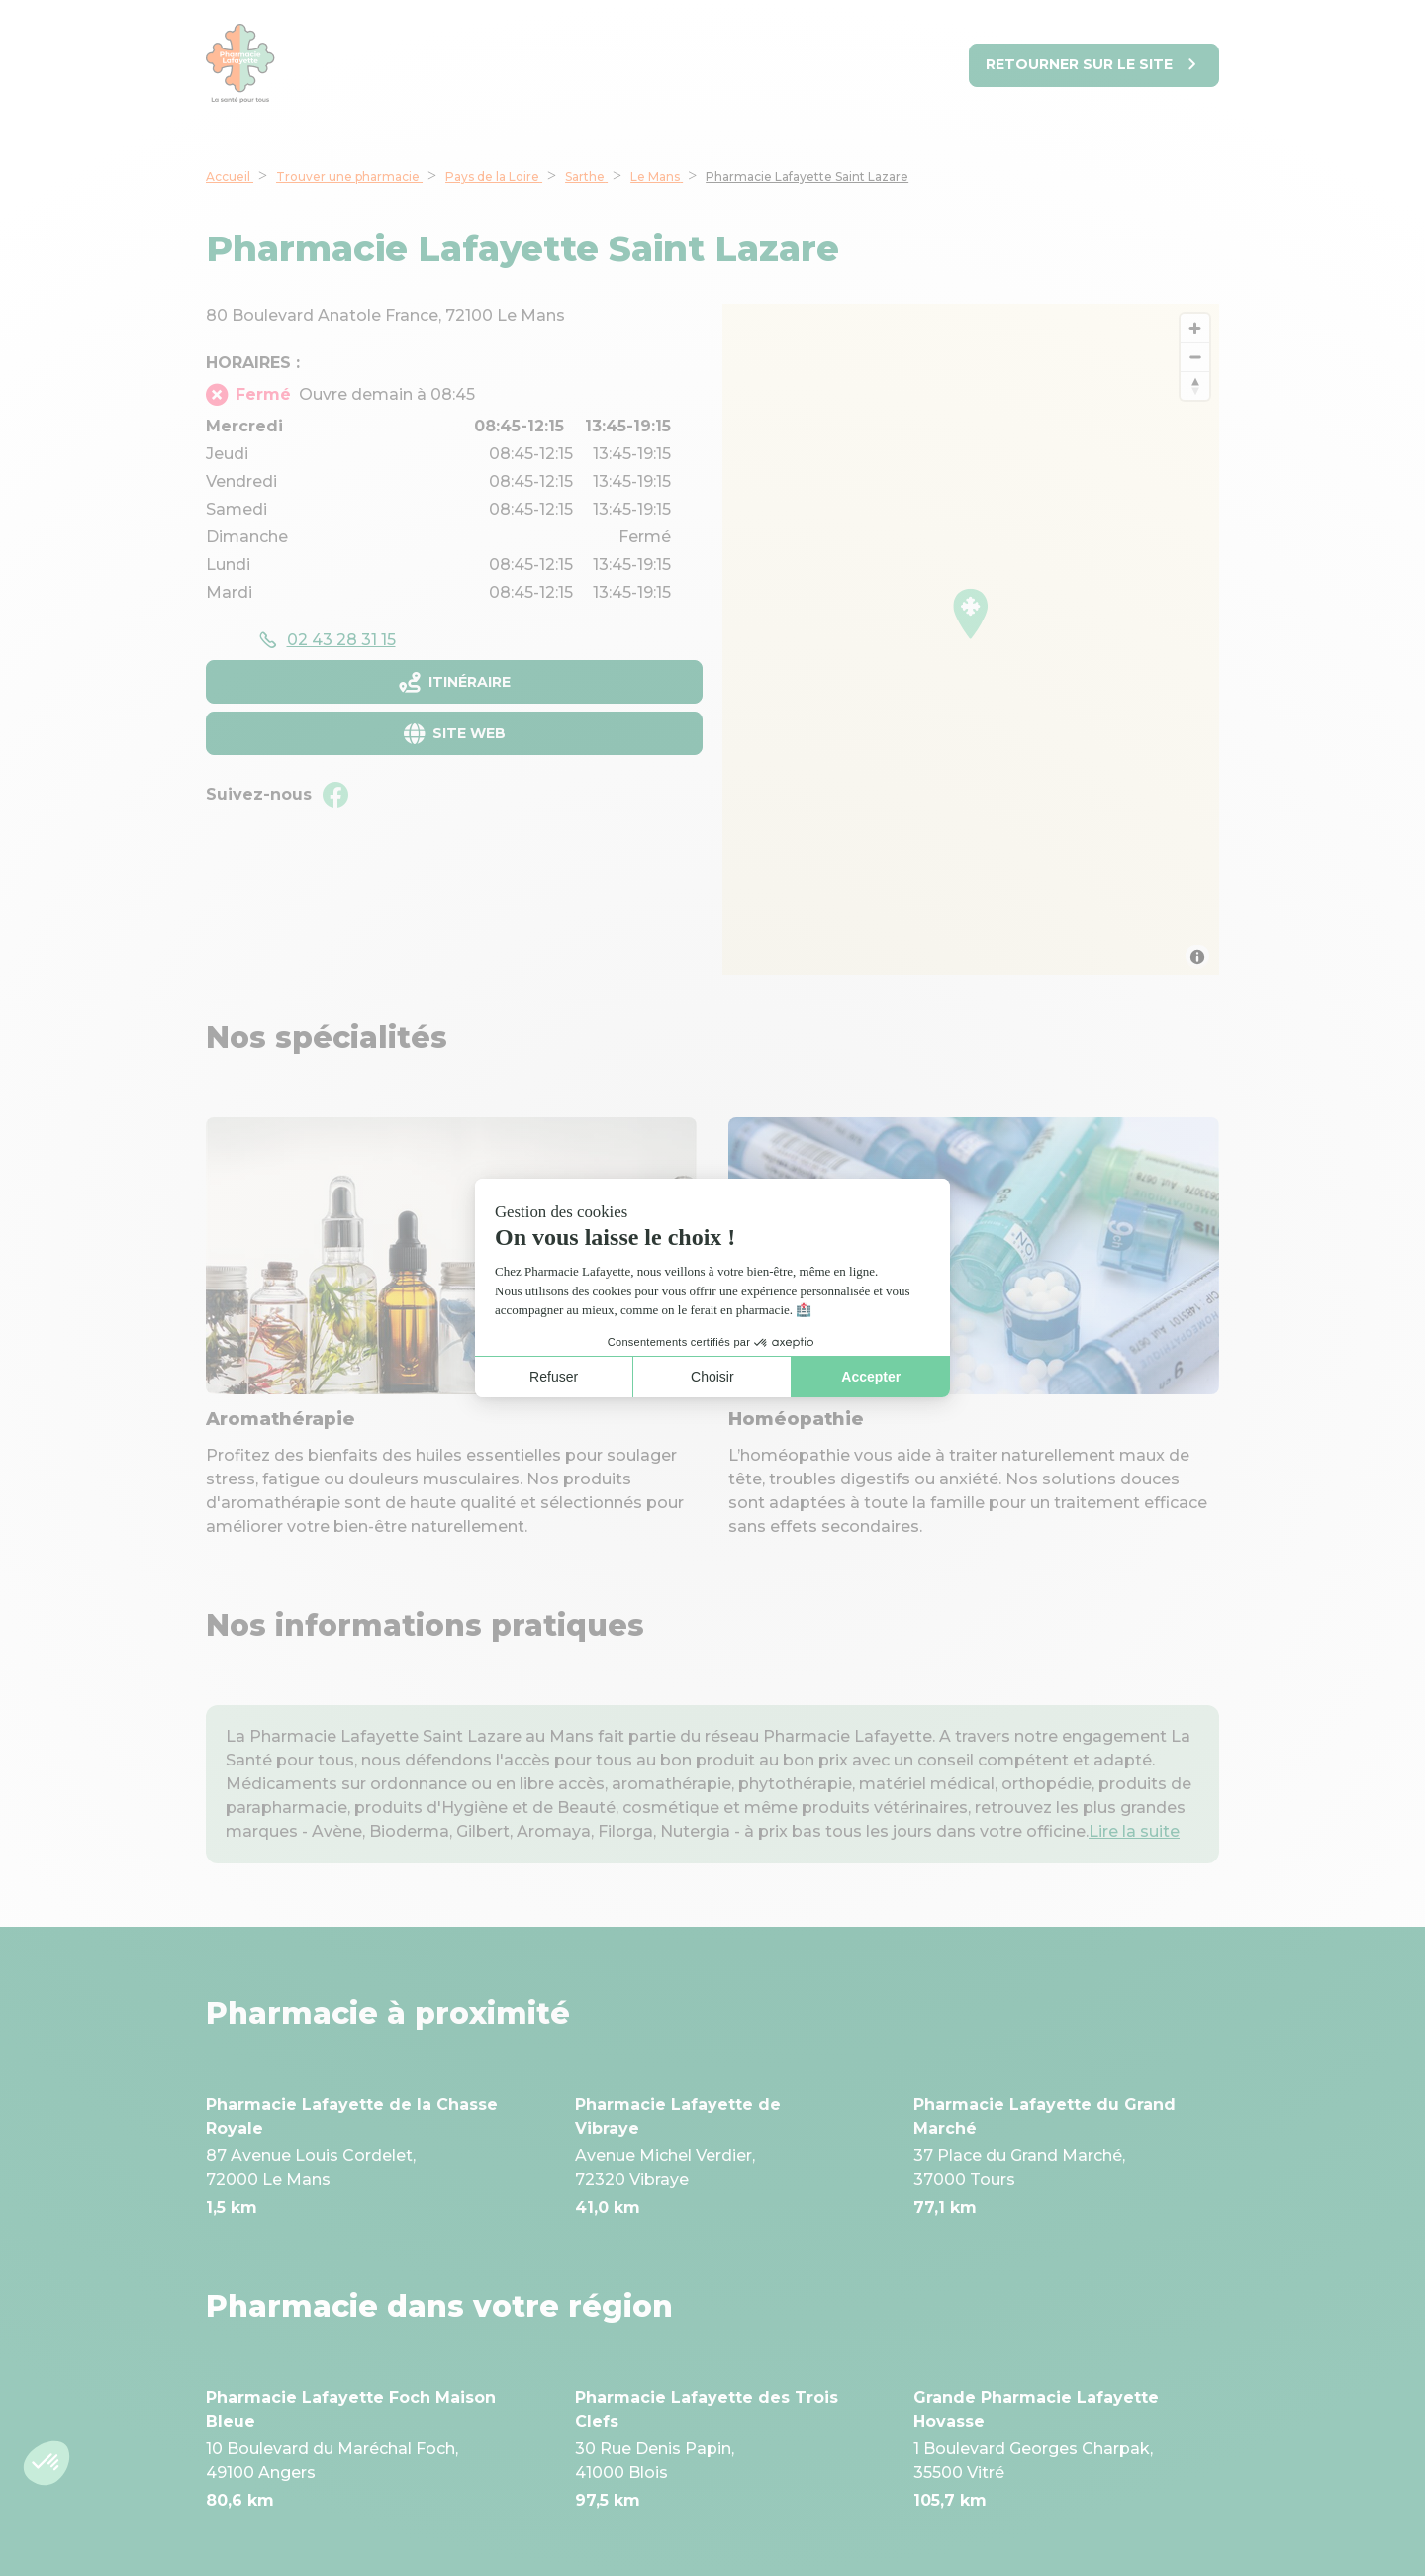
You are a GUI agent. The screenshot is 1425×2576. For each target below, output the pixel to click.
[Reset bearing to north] (1195, 385)
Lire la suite (1134, 1831)
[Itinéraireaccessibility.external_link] (454, 682)
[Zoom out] (1195, 356)
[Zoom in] (1195, 328)
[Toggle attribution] (1197, 957)
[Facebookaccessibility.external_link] (335, 795)
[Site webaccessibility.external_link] (454, 733)
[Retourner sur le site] (1094, 65)
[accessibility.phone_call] (326, 640)
